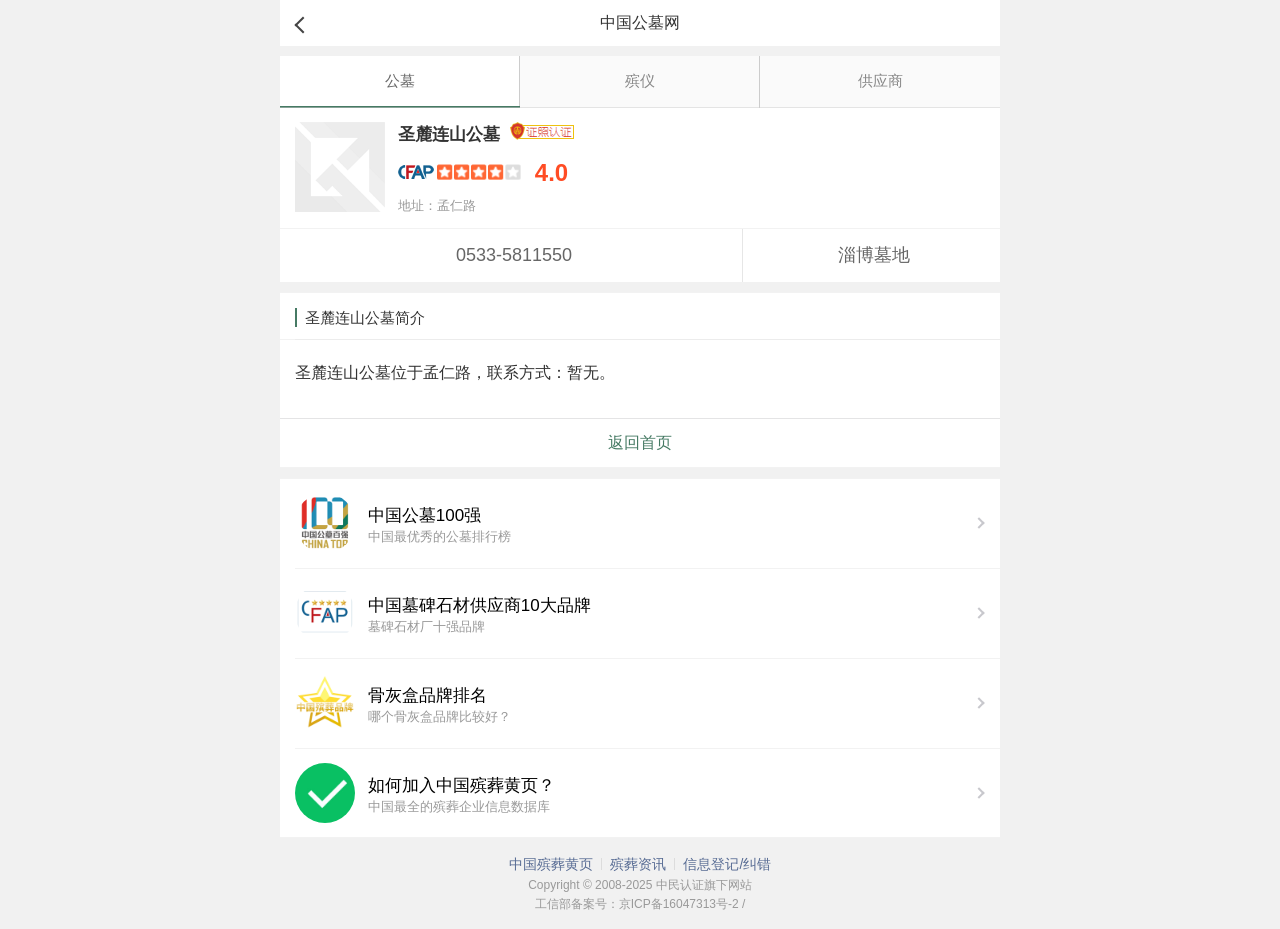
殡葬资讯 (638, 864)
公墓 (400, 80)
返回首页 (640, 442)
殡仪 (640, 80)
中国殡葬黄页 (551, 864)
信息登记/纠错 (727, 864)
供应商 (880, 80)
